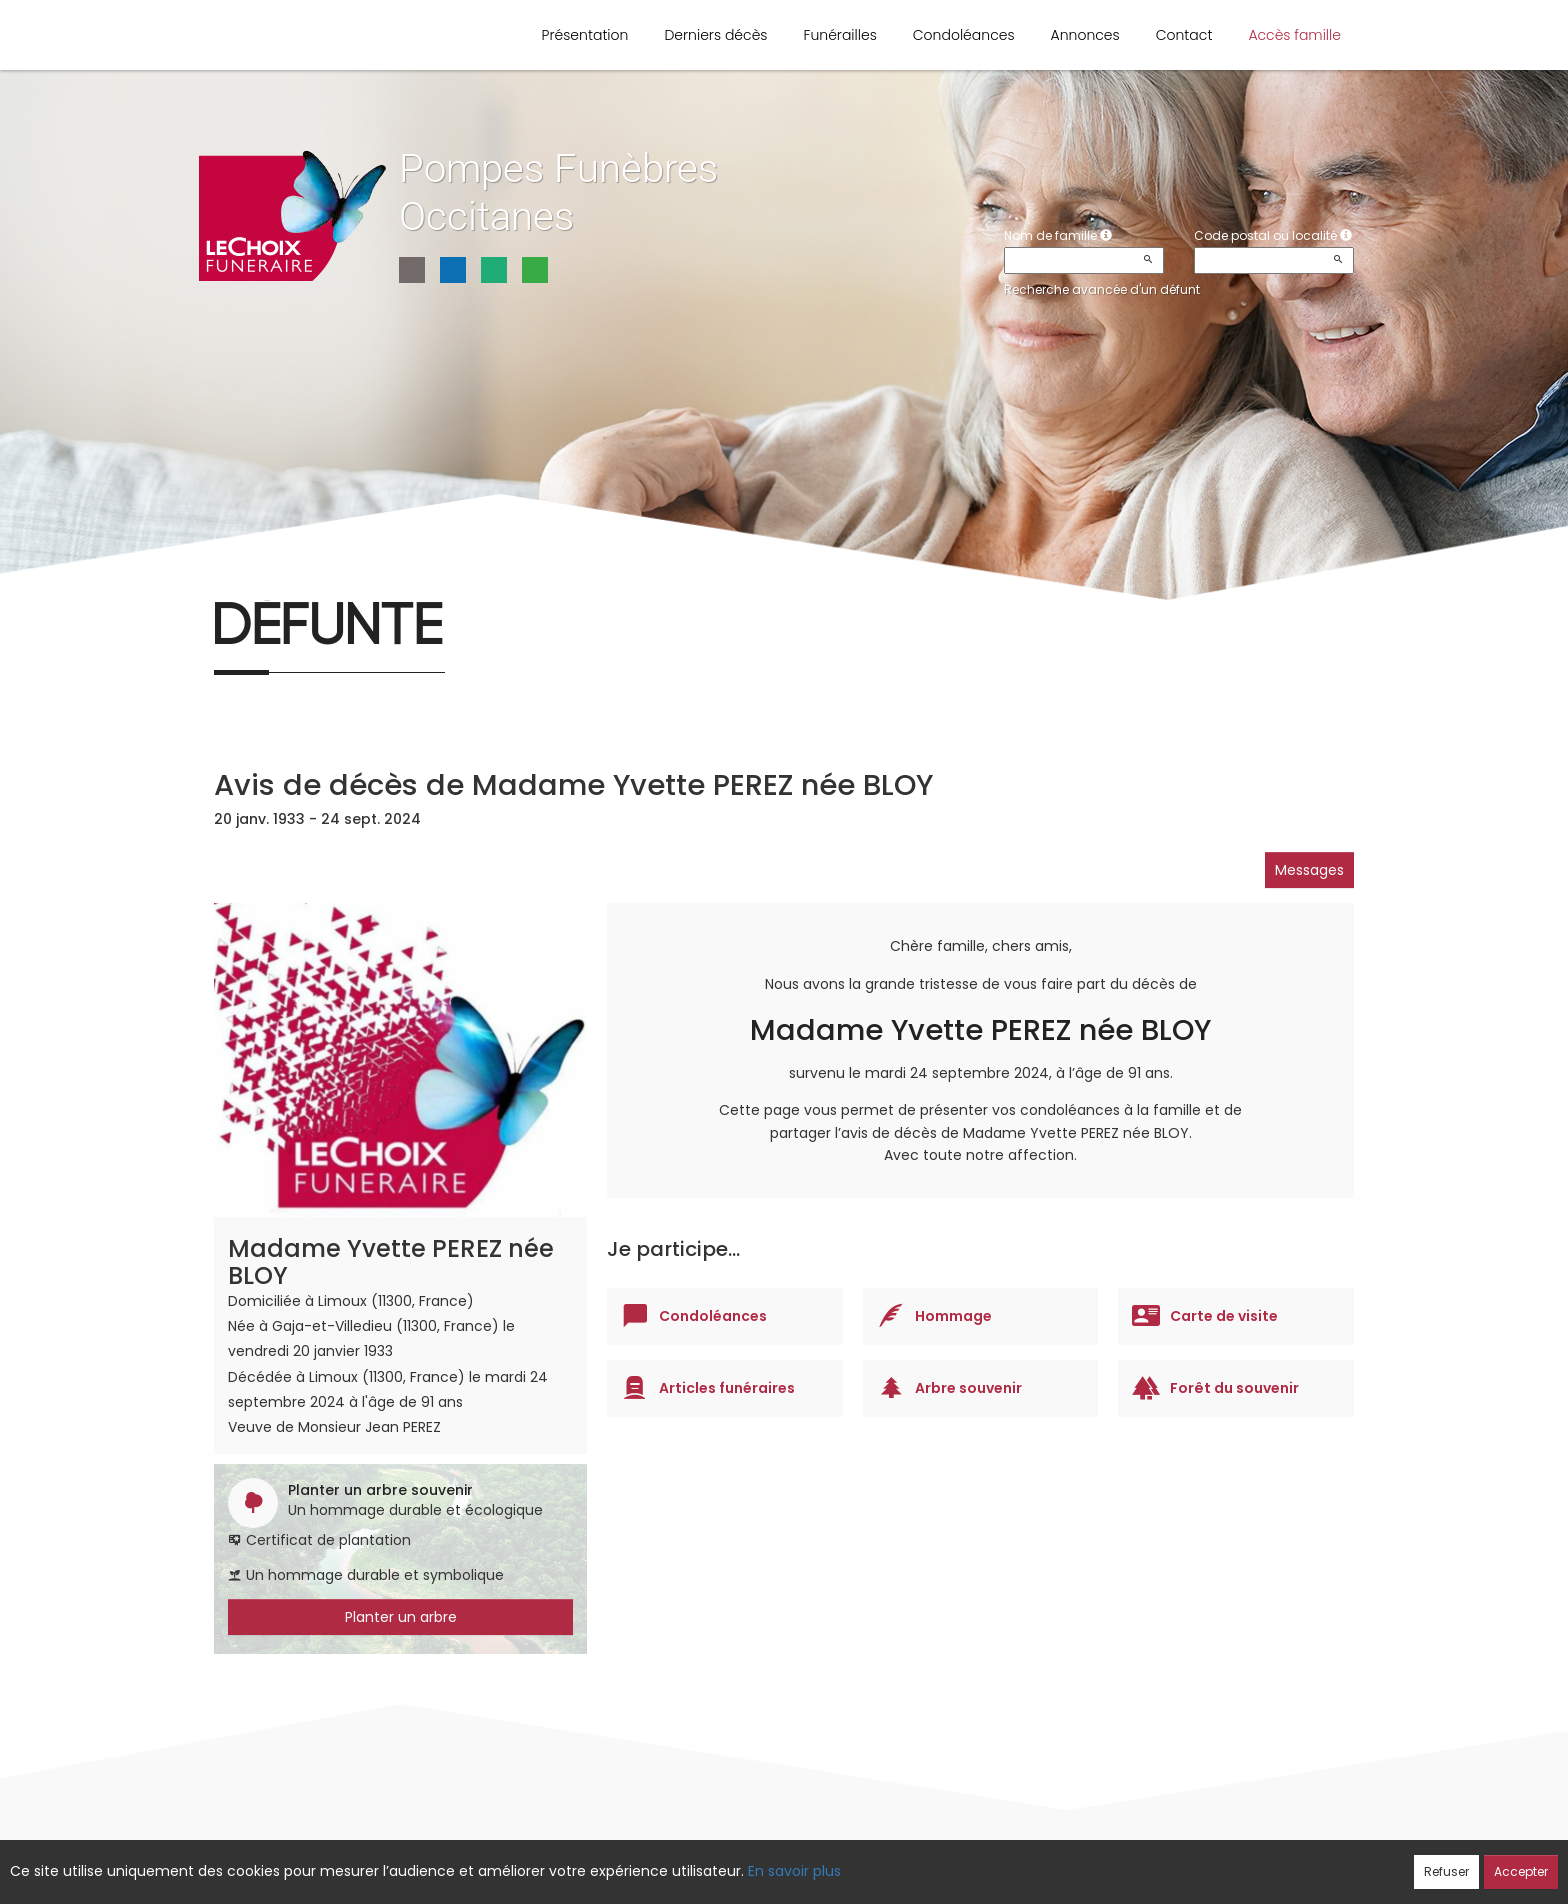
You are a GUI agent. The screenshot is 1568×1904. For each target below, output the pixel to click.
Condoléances (964, 35)
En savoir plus (794, 1871)
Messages (1309, 870)
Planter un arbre (401, 1617)
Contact (1184, 35)
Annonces (1085, 35)
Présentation (585, 35)
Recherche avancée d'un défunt (1102, 289)
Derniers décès (715, 35)
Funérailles (840, 35)
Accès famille (1294, 35)
